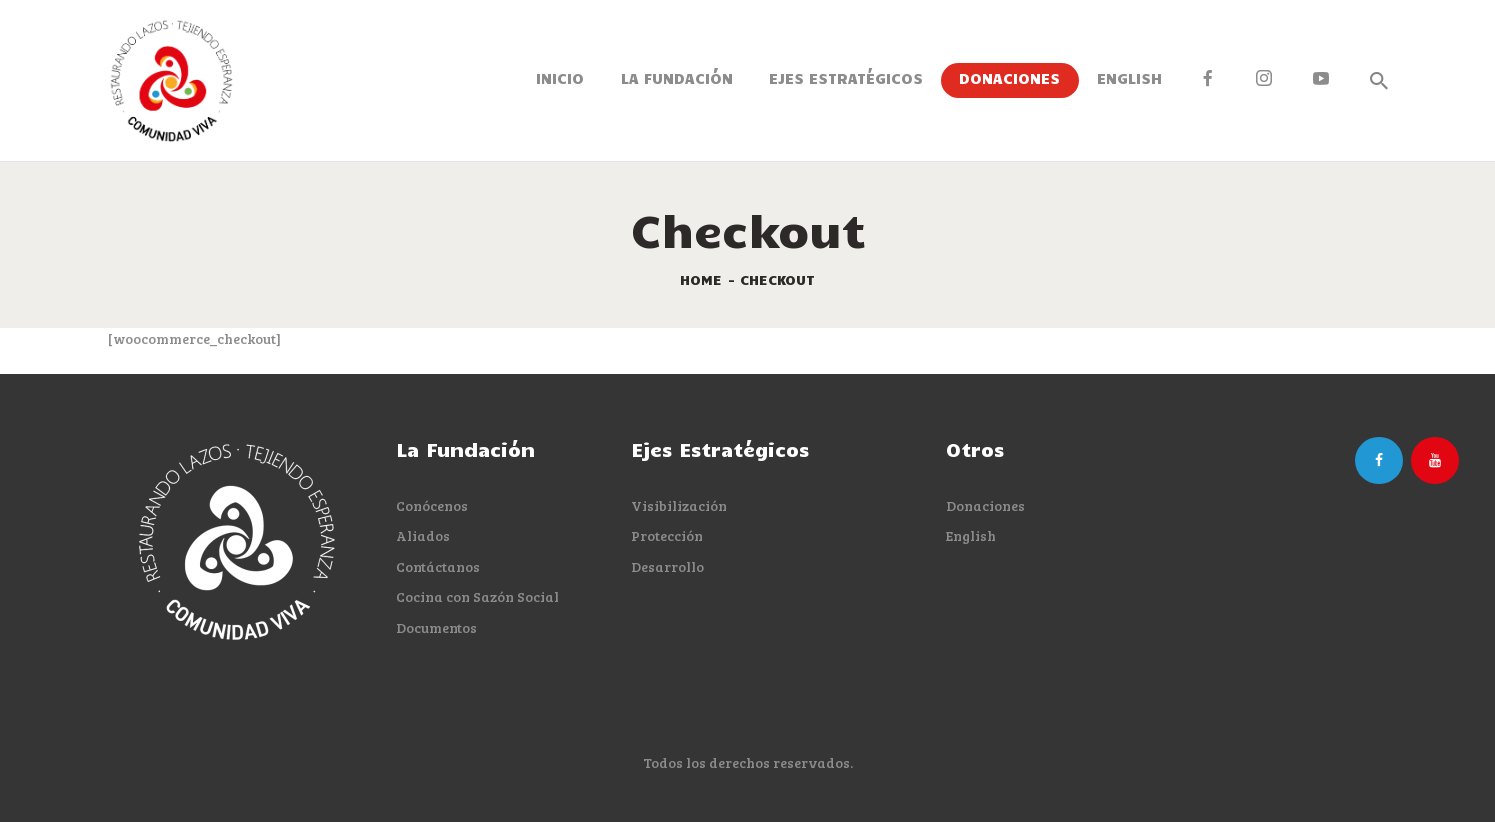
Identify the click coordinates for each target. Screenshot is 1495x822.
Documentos (436, 627)
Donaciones (985, 505)
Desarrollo (667, 566)
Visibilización (679, 505)
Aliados (423, 535)
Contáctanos (438, 566)
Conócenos (432, 505)
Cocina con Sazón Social (477, 596)
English (971, 535)
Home (701, 279)
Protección (667, 535)
